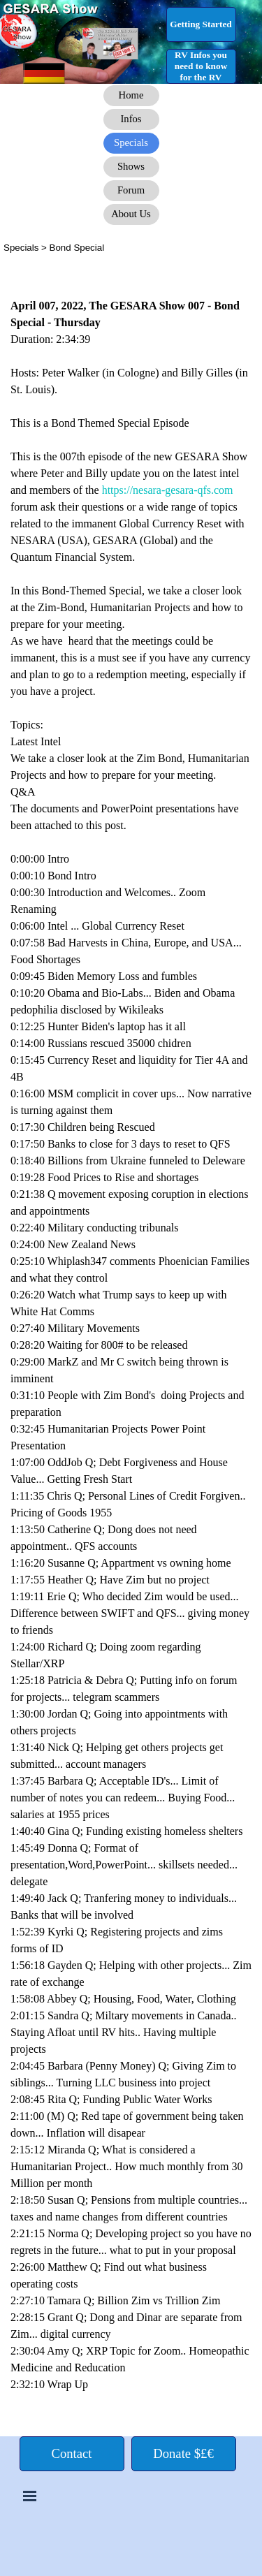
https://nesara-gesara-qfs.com (167, 490)
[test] (201, 24)
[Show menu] (30, 2495)
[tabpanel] (131, 247)
